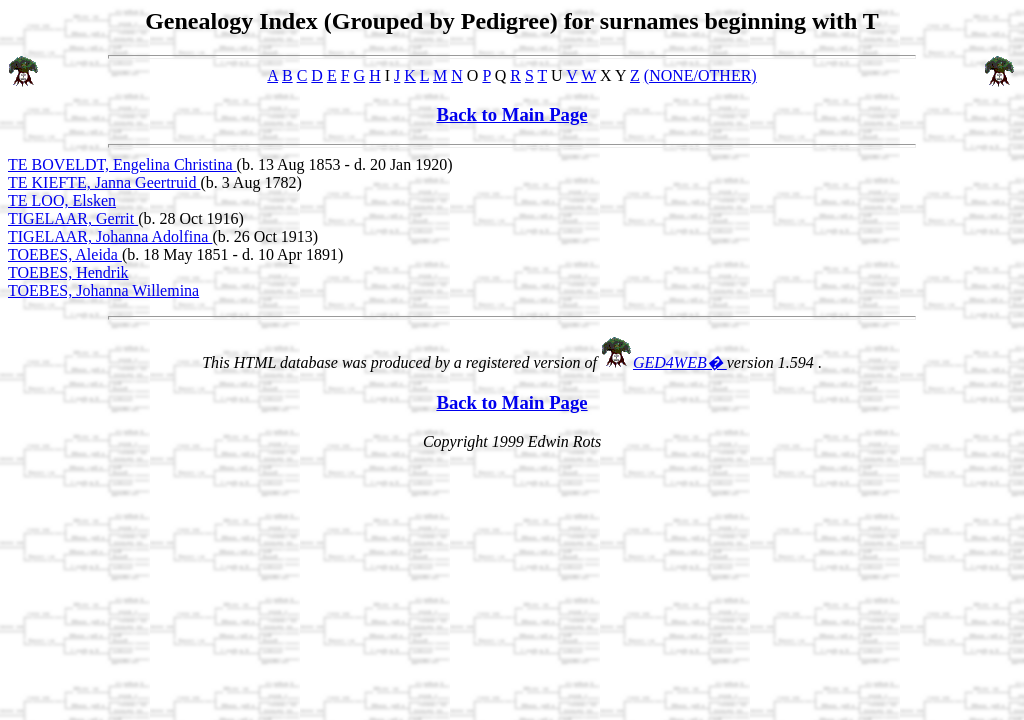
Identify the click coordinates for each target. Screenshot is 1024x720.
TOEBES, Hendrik (68, 272)
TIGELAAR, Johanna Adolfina (110, 236)
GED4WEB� (680, 362)
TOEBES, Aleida (65, 254)
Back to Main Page (511, 114)
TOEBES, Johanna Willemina (103, 290)
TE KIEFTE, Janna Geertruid (104, 182)
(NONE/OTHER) (700, 75)
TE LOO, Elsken (62, 200)
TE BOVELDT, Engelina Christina (122, 164)
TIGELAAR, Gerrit (73, 218)
